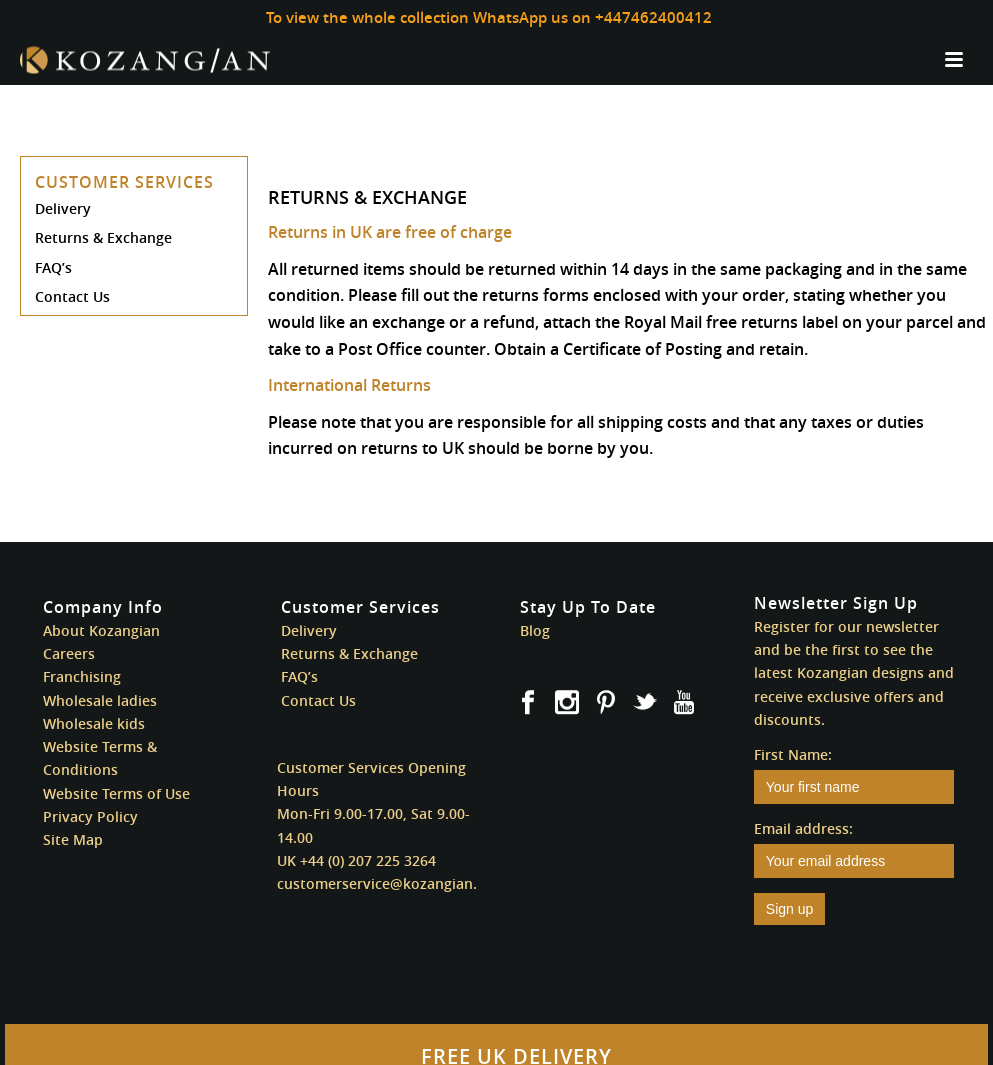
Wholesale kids (94, 723)
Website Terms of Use (116, 793)
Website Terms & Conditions (100, 758)
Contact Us (72, 296)
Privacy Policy (90, 816)
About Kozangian (101, 630)
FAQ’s (53, 267)
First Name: (793, 754)
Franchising (82, 676)
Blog (535, 630)
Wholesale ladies (100, 700)
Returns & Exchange (103, 237)
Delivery (63, 208)
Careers (69, 653)
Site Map (73, 839)
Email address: (803, 828)
